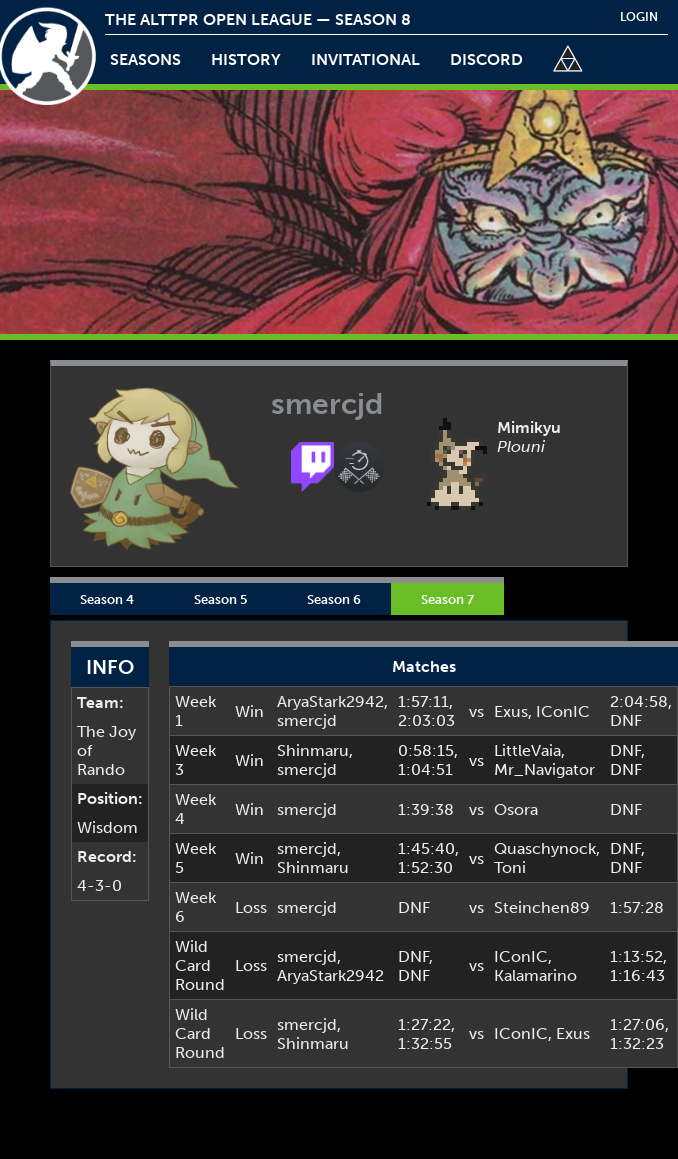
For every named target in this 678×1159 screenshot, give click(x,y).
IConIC (563, 711)
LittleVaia (527, 750)
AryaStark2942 (330, 701)
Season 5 (220, 599)
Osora (516, 809)
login (639, 17)
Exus (511, 711)
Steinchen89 (542, 907)
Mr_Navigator (544, 769)
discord (486, 59)
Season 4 (107, 599)
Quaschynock (545, 848)
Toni (510, 867)
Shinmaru (313, 750)
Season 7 (447, 599)
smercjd (307, 720)
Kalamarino (535, 975)
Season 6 (334, 599)
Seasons (145, 59)
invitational (365, 59)
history (246, 59)
